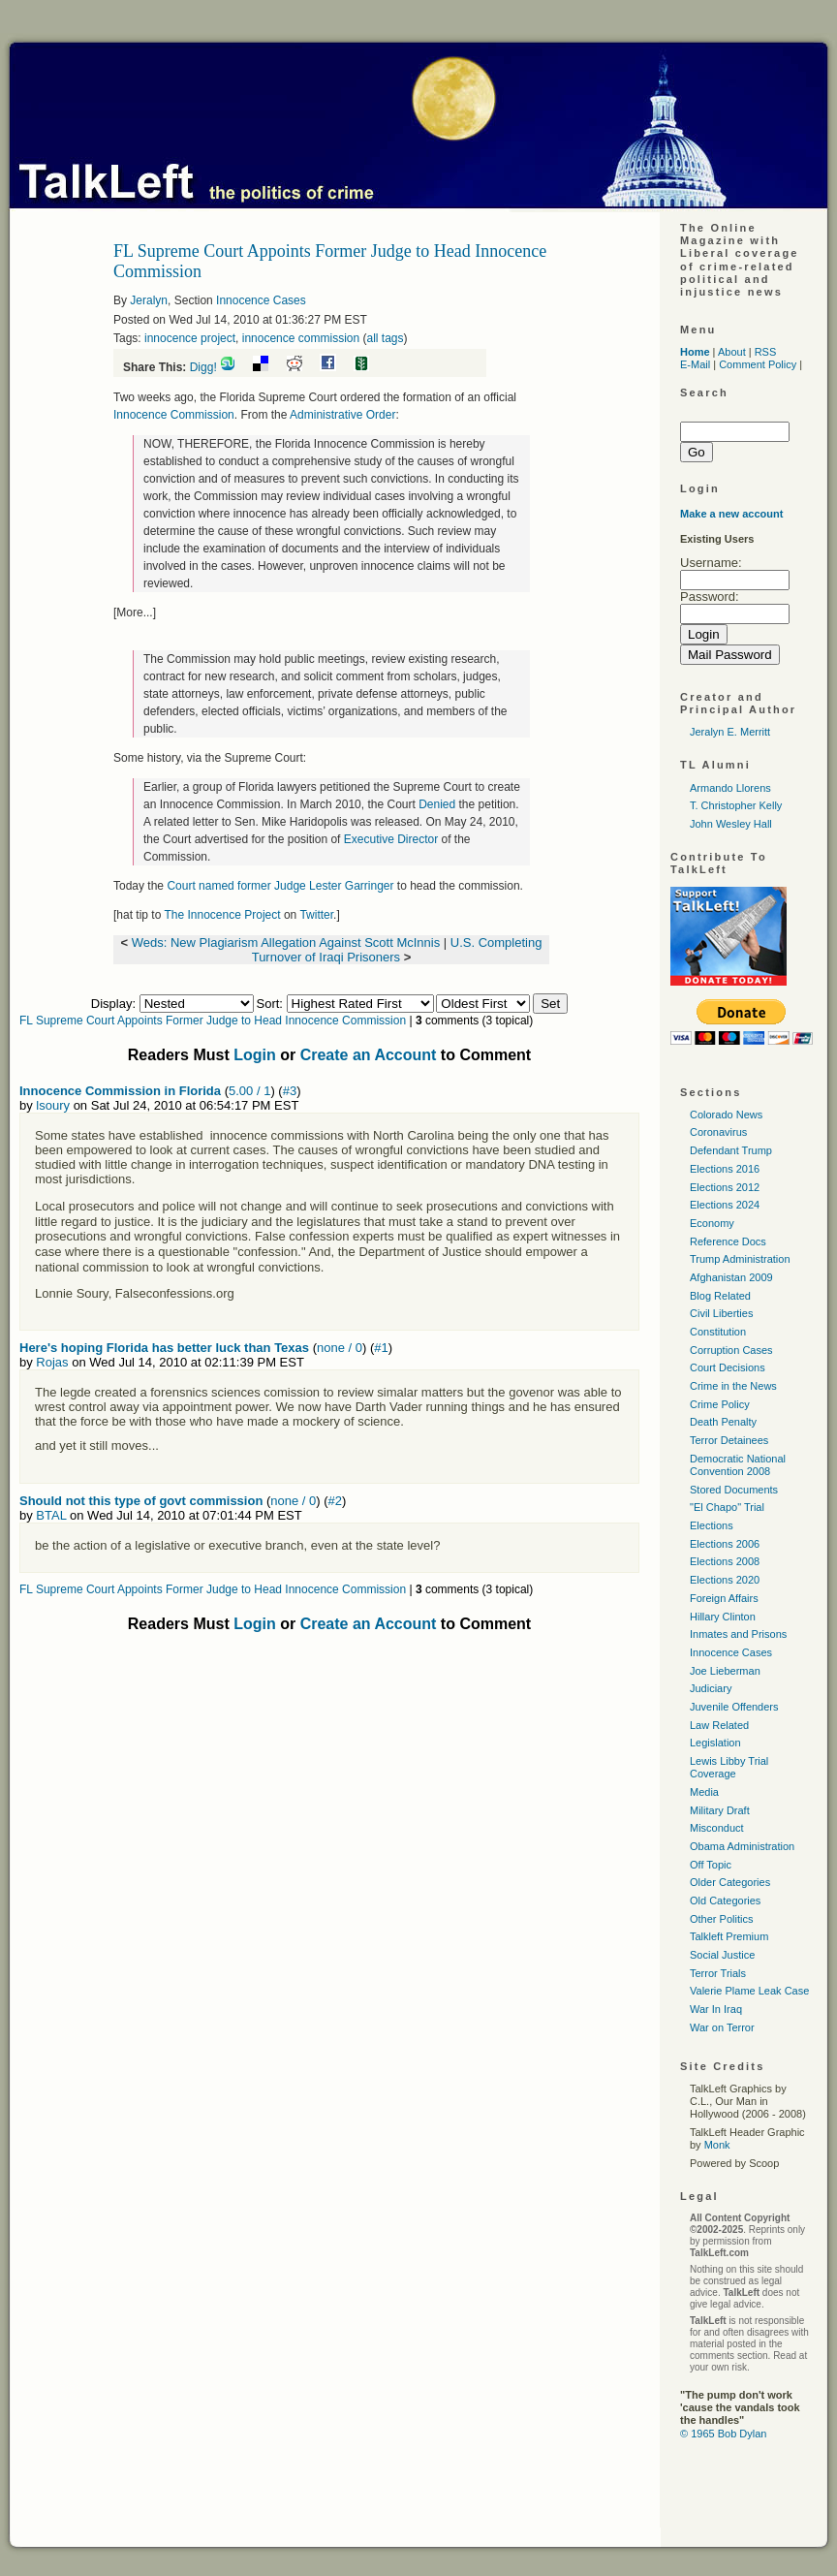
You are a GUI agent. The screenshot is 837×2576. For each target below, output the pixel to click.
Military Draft (720, 1810)
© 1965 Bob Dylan (723, 2433)
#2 (335, 1500)
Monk (717, 2145)
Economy (712, 1223)
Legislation (715, 1742)
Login (254, 1055)
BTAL (51, 1515)
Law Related (719, 1725)
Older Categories (730, 1882)
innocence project (189, 338)
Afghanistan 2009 (731, 1277)
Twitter (316, 915)
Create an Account (368, 1055)
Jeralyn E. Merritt (730, 732)
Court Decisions (727, 1367)
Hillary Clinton (723, 1616)
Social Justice (722, 1955)
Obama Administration (742, 1846)
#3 (289, 1091)
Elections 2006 (725, 1544)
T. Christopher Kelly (736, 805)
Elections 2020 (725, 1580)
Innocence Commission (173, 415)
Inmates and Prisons (738, 1634)
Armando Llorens (730, 788)
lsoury (53, 1105)
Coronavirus (718, 1132)
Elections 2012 (725, 1187)
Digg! (203, 367)
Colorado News (726, 1114)
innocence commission (300, 338)
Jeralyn (149, 300)
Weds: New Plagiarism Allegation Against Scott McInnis (286, 942)
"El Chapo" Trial (727, 1507)
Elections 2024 (725, 1204)
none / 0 (339, 1347)
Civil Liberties (721, 1313)
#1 (381, 1347)
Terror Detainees (729, 1440)
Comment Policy (757, 364)
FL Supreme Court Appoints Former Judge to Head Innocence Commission (212, 1020)
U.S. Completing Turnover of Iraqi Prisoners (397, 949)
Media (704, 1792)
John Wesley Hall (731, 824)
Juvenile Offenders (734, 1706)
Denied (436, 804)
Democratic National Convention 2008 (738, 1465)
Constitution (718, 1331)
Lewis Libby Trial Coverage (729, 1767)
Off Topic (710, 1864)
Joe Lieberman (725, 1671)
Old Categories (725, 1900)
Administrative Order (342, 415)
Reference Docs (728, 1241)
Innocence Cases (261, 300)
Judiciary (710, 1688)
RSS (766, 352)
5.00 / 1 (249, 1091)
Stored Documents (734, 1489)
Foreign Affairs (724, 1598)
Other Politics (721, 1919)
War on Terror (722, 2027)
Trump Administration (740, 1259)
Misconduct (717, 1828)
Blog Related (720, 1296)
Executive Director (391, 839)
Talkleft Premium (729, 1936)
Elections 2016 (725, 1169)
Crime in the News (733, 1386)
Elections (711, 1525)
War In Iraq (716, 2009)
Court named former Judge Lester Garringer (280, 886)
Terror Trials (718, 1973)
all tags (384, 338)
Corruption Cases (731, 1350)
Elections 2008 (725, 1561)
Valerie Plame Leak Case (749, 1990)
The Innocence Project (222, 915)
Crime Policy (720, 1404)
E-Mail (695, 364)
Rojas (52, 1362)
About (732, 352)
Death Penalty (723, 1422)
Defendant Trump (731, 1150)
